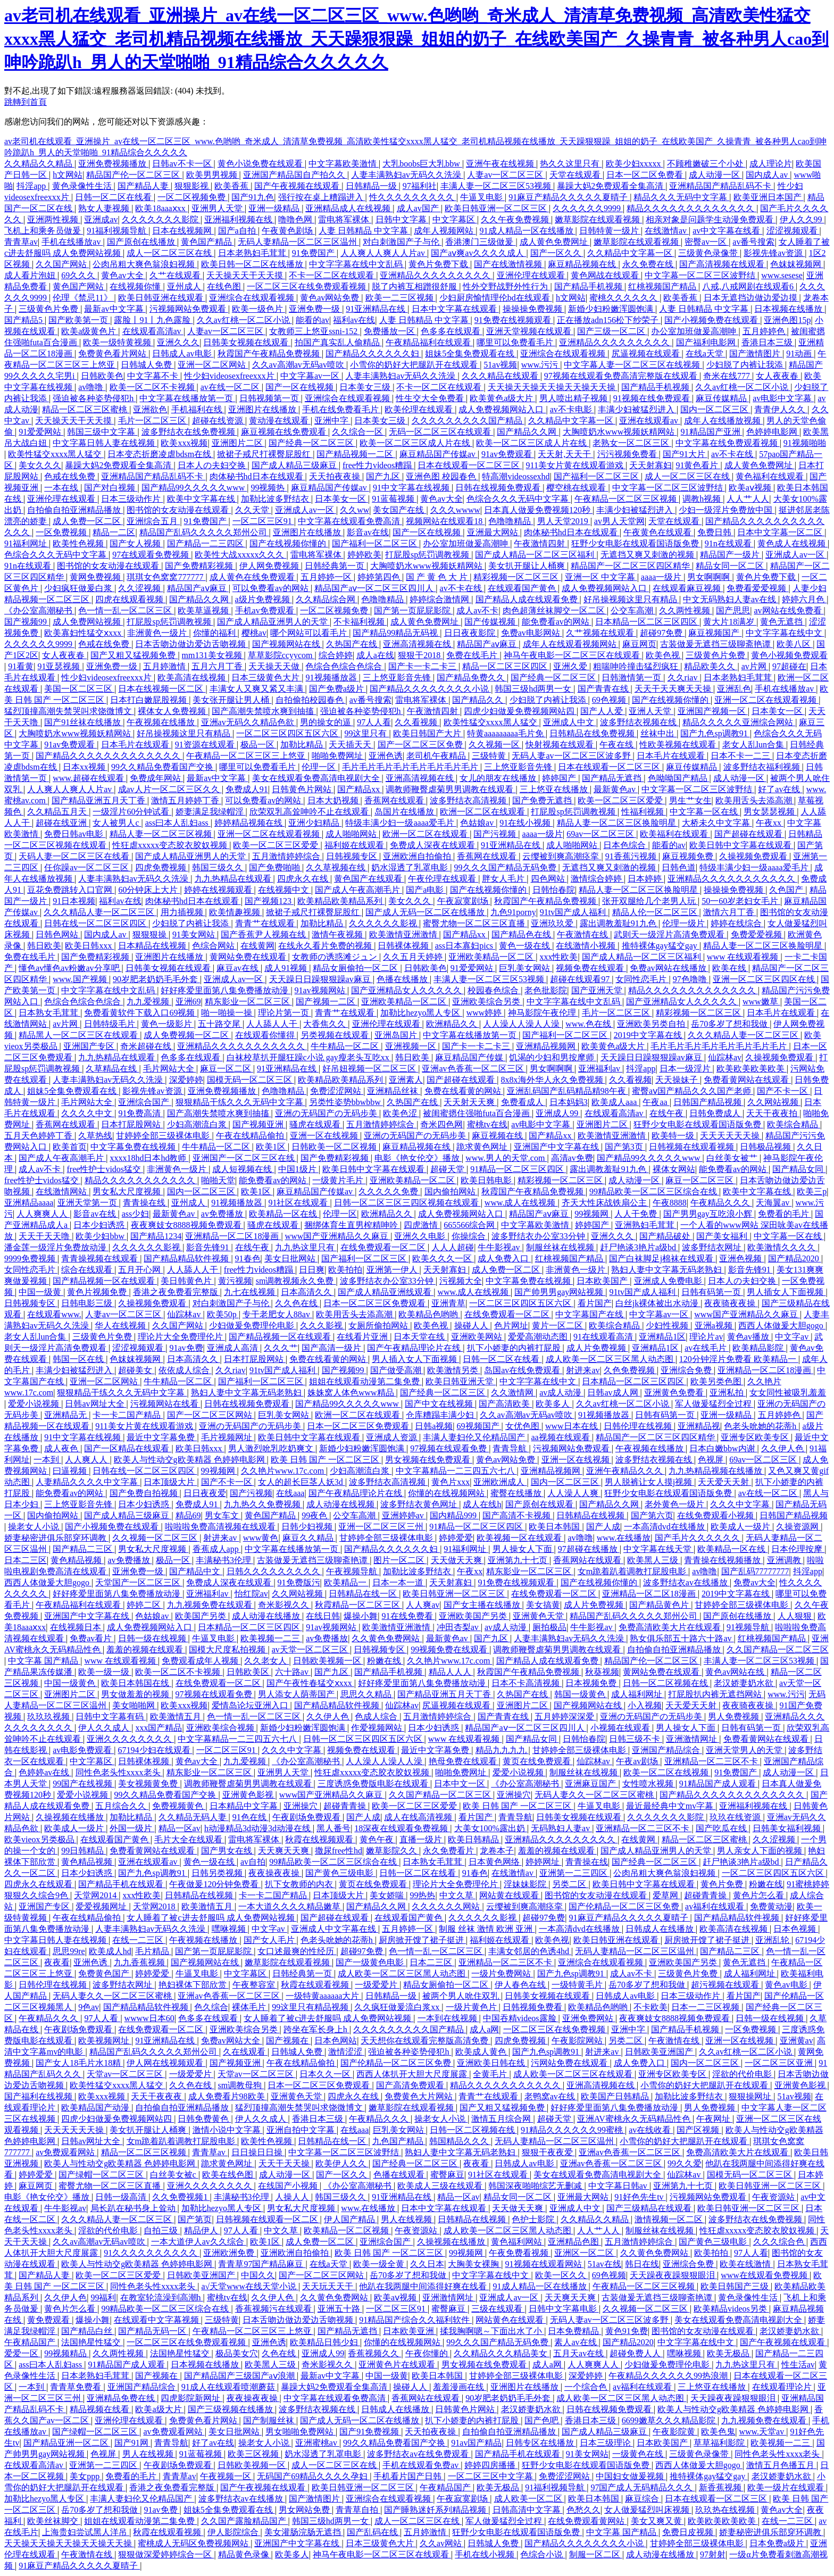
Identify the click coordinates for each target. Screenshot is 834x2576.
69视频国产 (479, 1426)
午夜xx (769, 822)
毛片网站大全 (169, 1068)
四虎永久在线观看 (39, 1884)
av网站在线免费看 (788, 610)
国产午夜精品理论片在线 (415, 1347)
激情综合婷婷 (597, 878)
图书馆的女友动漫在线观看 (179, 509)
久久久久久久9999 (588, 208)
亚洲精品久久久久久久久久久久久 (732, 878)
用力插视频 (183, 912)
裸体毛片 (250, 2007)
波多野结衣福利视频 (762, 766)
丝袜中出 (658, 733)
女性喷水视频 (648, 1783)
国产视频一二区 (326, 1001)
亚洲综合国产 (144, 1102)
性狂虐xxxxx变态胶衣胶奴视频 (170, 845)
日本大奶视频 (334, 800)
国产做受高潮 (396, 1370)
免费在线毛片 (472, 655)
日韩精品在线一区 (364, 1593)
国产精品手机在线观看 (121, 1884)
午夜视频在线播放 (162, 722)
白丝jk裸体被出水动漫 (657, 1303)
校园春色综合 (494, 990)
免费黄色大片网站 (420, 2096)
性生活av (798, 2364)
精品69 (188, 1515)
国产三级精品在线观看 (650, 2208)
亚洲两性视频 (53, 219)
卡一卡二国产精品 (128, 1414)
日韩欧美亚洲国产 (660, 2051)
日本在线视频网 (183, 230)
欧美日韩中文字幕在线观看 (741, 845)
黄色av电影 (787, 1984)
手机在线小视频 (485, 2554)
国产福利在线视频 (39, 2096)
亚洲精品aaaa (28, 1202)
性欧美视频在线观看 (678, 744)
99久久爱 (685, 2163)
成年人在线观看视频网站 (571, 644)
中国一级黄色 (70, 1683)
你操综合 (470, 1236)
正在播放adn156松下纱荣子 (609, 320)
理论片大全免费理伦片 (181, 1336)
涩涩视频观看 (793, 230)
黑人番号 (333, 1828)
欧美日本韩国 (555, 1526)
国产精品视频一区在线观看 (105, 1280)
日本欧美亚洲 (409, 2331)
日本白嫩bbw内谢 (723, 1448)
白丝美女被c (174, 2174)
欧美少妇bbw (101, 1236)
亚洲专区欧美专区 (756, 1437)
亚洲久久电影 (420, 1236)
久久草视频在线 (337, 867)
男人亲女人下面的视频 (760, 1850)
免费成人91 (247, 789)
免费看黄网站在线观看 (747, 1079)
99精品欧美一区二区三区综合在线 (654, 1191)
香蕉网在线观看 (395, 800)
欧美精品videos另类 (731, 2308)
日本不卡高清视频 (526, 1683)
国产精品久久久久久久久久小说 (430, 688)
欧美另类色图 (717, 1381)
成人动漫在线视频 (341, 1504)
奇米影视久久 (284, 1604)
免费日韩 (715, 532)
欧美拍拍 (345, 1269)
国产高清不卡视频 (517, 1515)
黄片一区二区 (558, 1325)
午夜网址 (714, 2118)
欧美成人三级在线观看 (441, 2185)
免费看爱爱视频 (757, 588)
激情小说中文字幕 (228, 2129)
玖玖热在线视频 (726, 2509)
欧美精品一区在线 (284, 1213)
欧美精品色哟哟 (429, 1314)
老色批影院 (545, 990)
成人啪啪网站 (352, 833)
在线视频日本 (76, 1627)
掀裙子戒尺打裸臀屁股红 (265, 454)
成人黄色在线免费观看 (253, 576)
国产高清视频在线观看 (722, 264)
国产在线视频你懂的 (288, 543)
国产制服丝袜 (269, 2420)
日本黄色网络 (495, 1861)
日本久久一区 (326, 2074)
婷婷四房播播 (491, 2465)
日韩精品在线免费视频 (593, 733)
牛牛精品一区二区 (346, 1046)
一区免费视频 (62, 532)
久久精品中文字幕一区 (630, 252)
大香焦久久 (325, 1023)
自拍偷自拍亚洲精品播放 (75, 509)
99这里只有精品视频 (311, 2007)
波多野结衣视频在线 (639, 722)
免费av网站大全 (231, 2040)
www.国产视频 (81, 979)
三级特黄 (490, 755)
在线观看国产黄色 (523, 588)
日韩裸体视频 (404, 945)
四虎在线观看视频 (130, 599)
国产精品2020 (794, 1258)
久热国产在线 (352, 644)
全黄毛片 (491, 2074)
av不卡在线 (733, 454)
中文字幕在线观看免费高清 (350, 521)
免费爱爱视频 (757, 934)
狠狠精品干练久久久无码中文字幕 (240, 1102)
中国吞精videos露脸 (520, 2018)
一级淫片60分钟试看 (132, 811)
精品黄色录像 (244, 2554)
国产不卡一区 (783, 1090)
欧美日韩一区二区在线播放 (253, 264)
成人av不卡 (477, 610)
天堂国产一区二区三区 (138, 1582)
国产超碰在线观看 (749, 833)
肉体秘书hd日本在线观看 (257, 476)
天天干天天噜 (45, 1236)
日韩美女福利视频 (788, 1828)
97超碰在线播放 (589, 1548)
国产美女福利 (722, 1236)
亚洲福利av (600, 1068)
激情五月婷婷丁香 (186, 800)
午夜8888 (670, 1202)
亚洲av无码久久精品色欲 (248, 722)
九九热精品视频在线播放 (716, 1470)
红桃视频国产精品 (663, 286)
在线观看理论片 (783, 2386)
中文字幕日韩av (618, 2185)
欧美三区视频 (254, 2453)
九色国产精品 (399, 2141)
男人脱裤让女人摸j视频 (649, 1481)
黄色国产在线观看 (369, 878)
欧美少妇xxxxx (634, 163)
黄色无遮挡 (782, 621)
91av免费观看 (507, 454)
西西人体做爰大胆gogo (781, 1325)
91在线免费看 (408, 1616)
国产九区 (384, 476)
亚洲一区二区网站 (213, 364)
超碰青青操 (345, 1805)
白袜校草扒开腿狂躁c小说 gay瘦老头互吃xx (309, 1057)
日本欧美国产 (603, 1280)
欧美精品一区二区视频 (347, 2230)
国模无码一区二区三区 (250, 1079)
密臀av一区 (707, 241)
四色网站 (549, 878)
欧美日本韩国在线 (136, 1683)
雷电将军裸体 (344, 219)
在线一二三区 (138, 1940)
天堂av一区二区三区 (126, 2074)
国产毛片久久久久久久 (698, 1537)
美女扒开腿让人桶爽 (527, 565)
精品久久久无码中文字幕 (681, 197)
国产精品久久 (478, 699)
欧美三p (812, 1191)
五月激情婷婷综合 (287, 856)
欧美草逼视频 (204, 610)
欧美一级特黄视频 (118, 342)
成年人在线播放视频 (723, 420)
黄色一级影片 (167, 1023)
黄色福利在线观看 (771, 476)
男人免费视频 (734, 1716)
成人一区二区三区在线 (170, 252)
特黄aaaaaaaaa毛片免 (506, 733)
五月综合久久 (121, 1805)
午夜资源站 (774, 2196)
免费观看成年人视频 (201, 1660)
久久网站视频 (773, 1102)
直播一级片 (421, 1839)
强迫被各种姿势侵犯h (94, 398)
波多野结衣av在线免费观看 (419, 2453)
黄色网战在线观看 (606, 275)
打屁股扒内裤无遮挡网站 (716, 1694)
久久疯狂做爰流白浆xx (397, 2007)
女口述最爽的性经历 (296, 1951)
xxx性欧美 (558, 956)
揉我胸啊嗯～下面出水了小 (492, 2331)
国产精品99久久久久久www (194, 487)
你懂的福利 (215, 632)
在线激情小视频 (587, 945)
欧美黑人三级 (653, 1560)
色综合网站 (214, 945)
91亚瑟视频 (59, 666)
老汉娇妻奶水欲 (744, 1683)
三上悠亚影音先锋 (398, 677)
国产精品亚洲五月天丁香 (99, 800)
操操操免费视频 (533, 308)
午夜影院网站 (578, 2040)
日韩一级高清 (121, 2196)
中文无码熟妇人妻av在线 (730, 599)
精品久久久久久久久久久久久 (141, 1180)
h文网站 (67, 174)
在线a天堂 (705, 353)
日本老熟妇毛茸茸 (253, 252)
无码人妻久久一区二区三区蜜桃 (595, 1794)
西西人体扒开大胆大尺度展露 (412, 2074)
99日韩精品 (83, 1850)
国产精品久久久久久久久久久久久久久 (109, 755)
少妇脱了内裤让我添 (745, 364)
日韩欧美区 (249, 1671)
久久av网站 (442, 2543)
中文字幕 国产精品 (44, 1660)
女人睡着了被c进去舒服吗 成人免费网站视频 (211, 1917)
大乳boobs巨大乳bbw (422, 163)
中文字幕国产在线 (590, 1314)
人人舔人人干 (272, 1023)
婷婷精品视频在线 (249, 822)
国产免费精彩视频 (200, 565)
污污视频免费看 (628, 454)
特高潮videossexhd (515, 476)
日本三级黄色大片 (266, 677)
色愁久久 (583, 2509)
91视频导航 (749, 1627)
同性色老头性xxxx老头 (119, 1772)
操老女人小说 (34, 1526)
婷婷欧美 (364, 554)
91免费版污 (299, 1582)
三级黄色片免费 (49, 308)
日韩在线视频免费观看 (499, 487)
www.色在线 (589, 1023)
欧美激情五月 (176, 1716)
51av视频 (500, 364)
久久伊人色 (783, 1448)
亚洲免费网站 (588, 2018)
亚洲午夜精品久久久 (625, 1470)
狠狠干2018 (420, 655)
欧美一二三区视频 (400, 297)
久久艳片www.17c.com (283, 1470)
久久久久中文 (87, 1113)
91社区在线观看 (299, 1202)
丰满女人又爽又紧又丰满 (257, 688)
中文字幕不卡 (153, 375)
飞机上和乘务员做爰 (43, 230)
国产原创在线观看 (540, 1504)
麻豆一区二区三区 (700, 1180)
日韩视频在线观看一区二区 (268, 2219)
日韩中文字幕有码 (111, 1716)
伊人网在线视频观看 (166, 2062)
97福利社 (420, 185)
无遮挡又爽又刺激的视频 (648, 554)
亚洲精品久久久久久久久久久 (436, 275)
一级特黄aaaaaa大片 (324, 1995)
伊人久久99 (802, 219)
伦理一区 (320, 766)
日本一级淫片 (686, 1068)
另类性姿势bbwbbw (346, 1102)
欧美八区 (795, 644)
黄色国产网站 (79, 286)
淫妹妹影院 (526, 1884)
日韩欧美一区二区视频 (335, 1146)
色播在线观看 (400, 2174)
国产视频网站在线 (287, 644)
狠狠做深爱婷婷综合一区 (166, 2554)
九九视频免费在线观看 (210, 1604)
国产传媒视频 (491, 621)
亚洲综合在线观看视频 (252, 297)
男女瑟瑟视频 (770, 811)
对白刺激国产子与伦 (402, 241)
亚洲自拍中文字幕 (301, 2129)
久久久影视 (322, 1325)
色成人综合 (377, 1716)
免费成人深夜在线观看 (433, 845)
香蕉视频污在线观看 (274, 2308)
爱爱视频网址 (102, 1906)
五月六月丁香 (218, 666)
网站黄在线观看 (510, 1895)
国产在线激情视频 (509, 264)
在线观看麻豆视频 (688, 588)
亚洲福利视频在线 (239, 219)
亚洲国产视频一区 (713, 711)
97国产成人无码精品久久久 (642, 2487)
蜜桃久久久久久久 (624, 297)
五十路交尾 (220, 1023)
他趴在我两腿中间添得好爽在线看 (424, 2286)
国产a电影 (426, 889)
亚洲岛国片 (396, 1035)
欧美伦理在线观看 (420, 409)
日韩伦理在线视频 (639, 1426)
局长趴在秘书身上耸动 (134, 2208)
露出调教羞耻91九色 (619, 923)
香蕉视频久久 (374, 2353)
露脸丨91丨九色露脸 (153, 320)
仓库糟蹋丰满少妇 (441, 1414)
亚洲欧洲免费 (229, 2252)
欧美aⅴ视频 (751, 487)
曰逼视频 (71, 1470)
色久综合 (211, 2007)
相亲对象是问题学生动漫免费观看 (710, 219)
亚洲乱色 (734, 688)
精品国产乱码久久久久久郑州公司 (204, 532)
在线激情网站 (62, 1191)
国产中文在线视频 (440, 1403)
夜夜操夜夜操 (275, 1872)
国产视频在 (288, 2040)
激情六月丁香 (729, 912)
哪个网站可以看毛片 (309, 632)
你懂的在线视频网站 (447, 1493)
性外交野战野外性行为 (506, 286)
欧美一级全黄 (379, 2263)
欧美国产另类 (201, 1616)
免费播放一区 (390, 331)
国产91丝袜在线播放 (83, 722)
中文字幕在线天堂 (658, 1548)
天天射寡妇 (650, 465)
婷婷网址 (544, 1861)
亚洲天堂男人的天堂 (745, 1750)
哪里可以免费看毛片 (516, 342)
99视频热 (269, 487)
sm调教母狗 (241, 2085)
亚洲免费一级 (315, 308)
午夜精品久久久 (721, 1202)
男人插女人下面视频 (786, 1292)
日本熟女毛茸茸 (49, 1012)
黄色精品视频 (77, 1560)
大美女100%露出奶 (490, 1828)
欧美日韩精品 (474, 1839)
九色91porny (513, 912)
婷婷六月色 (804, 599)
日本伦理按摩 (797, 1548)
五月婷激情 (165, 666)
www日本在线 (572, 1426)
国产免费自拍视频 (145, 1493)
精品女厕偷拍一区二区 (356, 968)
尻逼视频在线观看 (647, 353)
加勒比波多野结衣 (276, 498)
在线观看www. (54, 1314)
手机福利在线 (197, 409)
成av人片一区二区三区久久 (170, 789)
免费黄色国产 (104, 1973)
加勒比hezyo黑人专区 (421, 1012)
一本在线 (62, 487)
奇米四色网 (441, 1124)
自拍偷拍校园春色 (311, 699)
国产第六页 (652, 1515)
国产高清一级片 (332, 1347)
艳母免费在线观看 (464, 1761)
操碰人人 (472, 1325)
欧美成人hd (110, 1951)
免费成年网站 (156, 778)
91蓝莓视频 (394, 498)
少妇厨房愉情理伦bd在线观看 (495, 297)
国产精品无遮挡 (613, 778)
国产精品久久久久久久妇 (373, 353)
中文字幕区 (454, 219)
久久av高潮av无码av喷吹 (299, 364)
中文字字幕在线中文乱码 (357, 264)
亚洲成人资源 (392, 1437)
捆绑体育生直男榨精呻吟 (352, 1224)
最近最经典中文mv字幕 (670, 1805)
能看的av (312, 320)
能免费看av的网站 (556, 621)
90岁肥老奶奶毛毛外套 (156, 979)
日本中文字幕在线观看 (455, 308)
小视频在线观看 (621, 1727)
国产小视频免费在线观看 (712, 320)
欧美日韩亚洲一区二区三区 (497, 208)
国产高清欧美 (505, 1403)
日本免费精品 (574, 2331)
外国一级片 (132, 1828)
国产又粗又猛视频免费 (134, 655)
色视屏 (711, 1459)
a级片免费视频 (263, 599)
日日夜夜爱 (205, 1493)
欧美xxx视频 (184, 442)
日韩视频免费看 (533, 2007)
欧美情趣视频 (235, 912)
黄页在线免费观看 (538, 1761)
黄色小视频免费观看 (789, 655)
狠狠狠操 (150, 934)
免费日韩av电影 (74, 833)
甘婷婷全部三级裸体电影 (164, 1135)
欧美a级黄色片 (89, 331)
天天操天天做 (275, 666)
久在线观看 (245, 2051)
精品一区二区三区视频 (144, 2152)
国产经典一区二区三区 (312, 442)
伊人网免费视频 (270, 565)
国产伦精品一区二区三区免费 (625, 1906)
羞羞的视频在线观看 (145, 1649)
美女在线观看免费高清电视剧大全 (317, 778)
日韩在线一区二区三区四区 (96, 923)
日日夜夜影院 (470, 632)
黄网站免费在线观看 (249, 956)
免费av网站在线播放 (669, 968)
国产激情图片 (755, 353)
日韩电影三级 (87, 1303)
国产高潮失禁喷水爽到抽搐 (264, 711)
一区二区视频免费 (192, 197)
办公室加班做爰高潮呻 (694, 331)
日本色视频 (795, 1928)
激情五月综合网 (502, 2118)
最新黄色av (616, 789)
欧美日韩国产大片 (428, 733)
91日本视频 (74, 900)
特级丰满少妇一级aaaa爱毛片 (400, 822)
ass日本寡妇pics (465, 945)
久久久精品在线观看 (501, 375)
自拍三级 (162, 2230)
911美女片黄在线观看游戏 (576, 465)
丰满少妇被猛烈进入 (637, 409)
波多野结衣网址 (713, 1247)
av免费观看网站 (66, 2152)
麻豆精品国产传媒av (438, 454)
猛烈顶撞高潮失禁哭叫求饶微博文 (69, 711)
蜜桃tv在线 (487, 1124)
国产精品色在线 (522, 934)
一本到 (47, 1459)
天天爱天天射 (724, 1481)
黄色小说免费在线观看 (261, 163)
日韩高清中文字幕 (528, 2509)
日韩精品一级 (372, 185)
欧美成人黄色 (481, 2051)
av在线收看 (651, 2129)
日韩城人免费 (147, 364)
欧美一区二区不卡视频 (153, 387)
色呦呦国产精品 (679, 778)
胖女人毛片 (504, 878)
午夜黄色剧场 (288, 230)
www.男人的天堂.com (506, 1157)
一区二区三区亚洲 (780, 2062)
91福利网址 (26, 543)
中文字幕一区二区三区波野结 (701, 275)
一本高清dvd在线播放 (665, 1526)
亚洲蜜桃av (317, 2442)
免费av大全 (754, 1582)
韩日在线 (642, 2263)
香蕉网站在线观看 (588, 1560)
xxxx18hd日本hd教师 (149, 1157)
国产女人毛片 (270, 1940)
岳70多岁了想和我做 (730, 1023)
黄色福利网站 (517, 2241)
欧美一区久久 (561, 2275)
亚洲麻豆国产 (591, 1783)
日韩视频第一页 (270, 398)
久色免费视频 (630, 1370)
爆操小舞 (361, 1616)
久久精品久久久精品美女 (501, 2353)
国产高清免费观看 (411, 2085)
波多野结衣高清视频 (469, 800)
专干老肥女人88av (277, 1314)
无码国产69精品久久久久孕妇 (313, 2476)
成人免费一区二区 (88, 521)
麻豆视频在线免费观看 (284, 431)
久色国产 (787, 889)
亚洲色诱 (386, 755)
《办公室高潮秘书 (39, 610)
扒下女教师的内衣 (300, 1884)
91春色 (248, 1258)
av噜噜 (91, 387)
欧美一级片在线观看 (786, 2487)
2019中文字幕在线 (649, 1035)
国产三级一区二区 (612, 331)
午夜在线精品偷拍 (251, 1135)
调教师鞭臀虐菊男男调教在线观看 (450, 789)
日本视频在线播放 (789, 308)
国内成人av (768, 174)
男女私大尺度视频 (128, 1191)
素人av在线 (576, 2342)
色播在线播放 (403, 979)
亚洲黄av (796, 2040)
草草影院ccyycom (281, 655)
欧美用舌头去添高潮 (754, 800)
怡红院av (251, 1593)
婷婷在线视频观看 (219, 889)
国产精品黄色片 (660, 1604)
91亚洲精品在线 (376, 308)
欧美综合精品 (793, 1124)
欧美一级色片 (258, 308)
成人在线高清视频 (419, 1817)
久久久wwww (455, 509)
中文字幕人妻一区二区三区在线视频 (633, 364)
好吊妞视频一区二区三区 (370, 1068)
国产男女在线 (227, 1850)
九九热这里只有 (306, 1247)
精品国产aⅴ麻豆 (198, 588)
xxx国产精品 (158, 1727)
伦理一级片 (684, 923)
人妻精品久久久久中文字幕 (88, 1481)
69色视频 (610, 699)
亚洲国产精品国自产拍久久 (295, 174)
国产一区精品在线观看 (127, 1448)
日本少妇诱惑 (100, 1224)
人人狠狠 (796, 1616)
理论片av (706, 1336)
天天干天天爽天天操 (674, 688)
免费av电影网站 (531, 632)
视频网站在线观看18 (445, 521)
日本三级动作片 (132, 498)
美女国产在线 (399, 509)
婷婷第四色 (379, 576)
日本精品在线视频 (153, 945)
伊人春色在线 (521, 1984)
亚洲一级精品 (275, 208)
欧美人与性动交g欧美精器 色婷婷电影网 (190, 1459)
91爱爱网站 (41, 431)
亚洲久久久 (178, 342)
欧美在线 (730, 968)
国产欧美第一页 (79, 320)
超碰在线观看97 (581, 979)
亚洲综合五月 (153, 521)
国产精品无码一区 (153, 2331)
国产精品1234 (155, 1236)
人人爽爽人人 (43, 1213)
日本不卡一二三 (741, 755)
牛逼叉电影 (482, 197)
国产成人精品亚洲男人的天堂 (273, 621)
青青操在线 (145, 1202)
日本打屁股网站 (132, 1124)
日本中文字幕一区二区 (780, 532)
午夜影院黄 (675, 2431)
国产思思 (733, 610)
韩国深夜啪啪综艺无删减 (536, 2185)
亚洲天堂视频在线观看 (529, 331)
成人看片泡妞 (30, 275)
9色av (88, 2007)
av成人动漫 (561, 1392)
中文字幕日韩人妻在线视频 (105, 442)
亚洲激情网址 (692, 1738)
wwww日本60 (149, 2018)
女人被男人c (117, 822)
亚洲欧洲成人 (500, 1481)
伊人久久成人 (104, 1727)
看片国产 (595, 1303)
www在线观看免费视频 (765, 2275)
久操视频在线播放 (71, 1817)
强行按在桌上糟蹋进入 (321, 197)
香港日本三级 (768, 342)
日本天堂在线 (420, 1336)
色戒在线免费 (70, 476)
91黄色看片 (697, 465)
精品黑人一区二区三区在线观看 (79, 1035)
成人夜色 (62, 1448)
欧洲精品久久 (452, 1023)
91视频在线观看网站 (544, 2263)
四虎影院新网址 (191, 2398)
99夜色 (315, 1515)
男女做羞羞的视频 (136, 1694)
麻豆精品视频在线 (583, 264)
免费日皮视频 (688, 2532)
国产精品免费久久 (472, 677)
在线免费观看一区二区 (384, 1247)
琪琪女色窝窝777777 (166, 576)
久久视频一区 (495, 744)
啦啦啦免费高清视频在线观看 (221, 1526)
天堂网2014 (96, 1895)
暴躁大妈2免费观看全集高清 (611, 185)
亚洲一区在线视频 (325, 1135)
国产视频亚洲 (259, 1124)
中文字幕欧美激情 (343, 163)
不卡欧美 (650, 2007)
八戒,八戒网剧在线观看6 (749, 286)
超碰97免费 (662, 632)
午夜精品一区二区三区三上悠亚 (246, 755)
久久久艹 (281, 1347)
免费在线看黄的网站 (463, 1090)
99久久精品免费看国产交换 (163, 766)
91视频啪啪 (804, 442)
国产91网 (132, 2442)
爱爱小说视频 (34, 1403)
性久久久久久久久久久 (412, 197)
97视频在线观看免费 (449, 1448)
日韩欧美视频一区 (328, 1660)
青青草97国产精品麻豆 (261, 2263)
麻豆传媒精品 (722, 398)
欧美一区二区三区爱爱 (621, 800)
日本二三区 (25, 1560)
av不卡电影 (572, 409)
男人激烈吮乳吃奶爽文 (271, 1448)
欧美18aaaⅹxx (161, 208)
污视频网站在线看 (165, 1403)
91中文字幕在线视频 (412, 487)
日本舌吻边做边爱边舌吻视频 (191, 644)
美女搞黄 (543, 1604)
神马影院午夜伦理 (543, 1012)
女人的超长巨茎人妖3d (301, 1481)
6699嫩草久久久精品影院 (670, 2420)
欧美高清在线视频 (192, 677)
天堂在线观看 (576, 174)
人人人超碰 (452, 1247)
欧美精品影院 (759, 1347)
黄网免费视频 (96, 576)
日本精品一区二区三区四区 (647, 621)
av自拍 (252, 1861)
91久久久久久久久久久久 (151, 2252)
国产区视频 (699, 2129)
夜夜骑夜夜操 (730, 1303)
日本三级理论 (606, 2442)
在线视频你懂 (136, 286)
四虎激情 (422, 1224)
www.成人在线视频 (521, 1202)
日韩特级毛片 (110, 1023)
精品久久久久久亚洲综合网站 (738, 722)
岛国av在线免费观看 (523, 1370)
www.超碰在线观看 (89, 778)
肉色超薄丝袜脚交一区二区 (555, 610)
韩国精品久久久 (460, 2141)
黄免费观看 (49, 2319)
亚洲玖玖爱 (553, 923)
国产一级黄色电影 (371, 1962)
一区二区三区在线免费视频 (555, 2029)
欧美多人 (554, 1403)
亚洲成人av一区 (305, 509)
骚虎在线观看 (316, 1124)
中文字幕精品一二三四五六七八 (456, 1470)
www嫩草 (761, 1001)
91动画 (800, 353)
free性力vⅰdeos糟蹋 (378, 465)
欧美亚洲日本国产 (768, 197)
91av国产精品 (476, 2442)
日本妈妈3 (568, 1102)
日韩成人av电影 (182, 353)
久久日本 (427, 2263)
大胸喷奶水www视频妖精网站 (620, 431)
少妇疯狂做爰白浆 (79, 588)
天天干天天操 (285, 2163)
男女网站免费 (305, 2509)
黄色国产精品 (207, 241)
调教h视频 (702, 498)
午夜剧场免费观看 (307, 1817)
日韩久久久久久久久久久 (274, 1571)
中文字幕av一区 (310, 375)
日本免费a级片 (777, 2543)
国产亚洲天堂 (597, 990)
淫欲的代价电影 (743, 2074)
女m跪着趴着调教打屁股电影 (633, 1571)
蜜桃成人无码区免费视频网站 (194, 2543)
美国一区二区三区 (79, 688)
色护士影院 (534, 2219)
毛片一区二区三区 (153, 420)
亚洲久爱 (571, 666)
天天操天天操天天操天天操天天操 (553, 387)
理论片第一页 (284, 1012)
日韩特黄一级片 (610, 230)
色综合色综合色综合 (344, 666)
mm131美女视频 (213, 655)
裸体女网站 (674, 1169)
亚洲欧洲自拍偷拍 (418, 856)
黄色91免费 (626, 2331)
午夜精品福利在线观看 (429, 342)
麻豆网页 (639, 644)
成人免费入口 (504, 1258)
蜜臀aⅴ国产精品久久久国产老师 (692, 1090)
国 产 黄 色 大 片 (438, 576)
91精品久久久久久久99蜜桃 (573, 2129)
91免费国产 (314, 252)
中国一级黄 (41, 1292)
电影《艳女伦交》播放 (418, 1157)
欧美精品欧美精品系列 (341, 900)
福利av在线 (354, 320)
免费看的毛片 (784, 1213)
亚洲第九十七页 (518, 1560)
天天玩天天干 (328, 2286)
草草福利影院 (720, 2442)
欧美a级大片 (159, 2409)
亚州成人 (185, 286)
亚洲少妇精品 (314, 822)
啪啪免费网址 (338, 755)
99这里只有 (366, 733)
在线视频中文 (284, 889)
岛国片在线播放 (405, 811)
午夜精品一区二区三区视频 (626, 498)
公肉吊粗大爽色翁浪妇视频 (145, 264)
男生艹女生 (690, 800)
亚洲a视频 (715, 1325)
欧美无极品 (729, 2353)
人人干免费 (636, 1213)
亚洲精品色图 (574, 2241)
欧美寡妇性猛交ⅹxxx (83, 632)
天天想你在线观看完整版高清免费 (425, 2040)
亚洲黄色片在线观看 (397, 2364)
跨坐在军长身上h (316, 2029)
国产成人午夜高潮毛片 (358, 889)
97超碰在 (789, 666)
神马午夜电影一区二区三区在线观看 (573, 655)
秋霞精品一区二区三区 (358, 1604)
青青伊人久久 (780, 409)
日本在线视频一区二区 (161, 688)
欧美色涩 (401, 1113)
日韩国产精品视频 (708, 1102)
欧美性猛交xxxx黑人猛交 (56, 454)
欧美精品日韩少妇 (325, 2342)
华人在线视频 (121, 1325)
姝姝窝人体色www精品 (351, 1392)
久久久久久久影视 (384, 923)
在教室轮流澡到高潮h (161, 2297)
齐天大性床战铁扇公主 (605, 1202)
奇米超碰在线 (146, 1046)
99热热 (422, 1895)
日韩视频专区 (352, 856)
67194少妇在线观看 (155, 1750)
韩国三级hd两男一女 (534, 688)
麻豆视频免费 (688, 856)
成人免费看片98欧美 (227, 2096)
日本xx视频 (85, 766)
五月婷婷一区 (327, 576)
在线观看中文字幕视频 (157, 2319)
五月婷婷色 (765, 331)
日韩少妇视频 (308, 1526)
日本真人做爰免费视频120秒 (538, 509)
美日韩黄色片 (187, 1280)
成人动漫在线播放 (267, 1616)
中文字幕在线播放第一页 (187, 398)
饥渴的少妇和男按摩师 (552, 1057)
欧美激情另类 (453, 1370)
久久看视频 (417, 722)
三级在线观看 (497, 2308)
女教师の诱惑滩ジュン (335, 956)
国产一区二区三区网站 (210, 1414)
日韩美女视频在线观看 (246, 342)
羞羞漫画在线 (459, 2386)
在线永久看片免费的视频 (326, 945)
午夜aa (656, 1102)
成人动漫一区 (715, 174)
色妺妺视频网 (796, 264)
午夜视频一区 (226, 2476)
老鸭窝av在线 (550, 2096)
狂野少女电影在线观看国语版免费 (636, 543)
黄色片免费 (722, 1884)
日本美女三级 (366, 387)
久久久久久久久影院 (161, 219)
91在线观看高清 (604, 1336)
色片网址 (511, 1325)
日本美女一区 (341, 498)
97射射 (712, 2554)
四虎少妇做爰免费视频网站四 (520, 711)
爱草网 (666, 1895)
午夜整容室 (254, 1984)
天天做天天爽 (457, 1560)
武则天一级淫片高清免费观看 (670, 934)
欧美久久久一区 (443, 1258)
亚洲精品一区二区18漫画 (233, 1236)
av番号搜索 (753, 241)
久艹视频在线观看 (601, 632)
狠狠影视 (192, 185)
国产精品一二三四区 (206, 543)
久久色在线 (297, 1303)
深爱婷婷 (186, 1079)
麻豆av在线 (238, 968)
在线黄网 (257, 945)
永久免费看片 (449, 1850)
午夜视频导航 (352, 1571)
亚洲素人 (406, 1079)
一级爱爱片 (377, 1984)
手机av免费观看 (265, 610)
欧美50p (223, 1314)
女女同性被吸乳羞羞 (787, 1392)
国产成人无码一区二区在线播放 (426, 912)
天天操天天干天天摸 (245, 275)
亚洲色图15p (787, 320)
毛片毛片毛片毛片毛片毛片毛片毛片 (411, 766)
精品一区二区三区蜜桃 (85, 409)
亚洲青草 (448, 1303)
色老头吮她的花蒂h (761, 1426)
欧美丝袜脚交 (53, 2520)
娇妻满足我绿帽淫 (211, 811)
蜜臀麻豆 (447, 2174)
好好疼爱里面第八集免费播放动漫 (225, 990)
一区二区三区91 (263, 521)
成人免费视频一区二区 (187, 1035)
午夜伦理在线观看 (443, 878)
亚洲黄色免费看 (675, 1392)
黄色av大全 (123, 275)
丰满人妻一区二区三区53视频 (496, 185)
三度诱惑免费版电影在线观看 (374, 1783)
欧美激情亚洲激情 (404, 934)
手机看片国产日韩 (408, 2476)
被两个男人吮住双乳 (461, 1995)
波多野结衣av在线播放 (686, 1582)
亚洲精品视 (699, 1426)
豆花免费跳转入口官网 (70, 889)
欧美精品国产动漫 (96, 2107)
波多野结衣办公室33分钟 (539, 1236)
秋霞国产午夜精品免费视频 (270, 353)
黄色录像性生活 (83, 185)
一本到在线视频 (448, 2018)
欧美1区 (272, 1146)
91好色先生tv (639, 2196)
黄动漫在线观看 (280, 420)
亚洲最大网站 (493, 532)
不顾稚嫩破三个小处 (706, 163)
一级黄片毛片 (338, 1180)
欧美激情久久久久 (782, 1247)
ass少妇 (135, 1213)
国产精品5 (24, 320)
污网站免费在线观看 (570, 2062)
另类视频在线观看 (336, 1035)
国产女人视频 (136, 543)
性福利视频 (643, 811)
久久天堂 (253, 509)
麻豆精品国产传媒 (470, 1057)
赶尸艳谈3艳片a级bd (639, 1247)
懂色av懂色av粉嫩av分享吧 (70, 968)
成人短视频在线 (243, 1169)
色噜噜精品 (510, 521)
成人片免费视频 (597, 1347)
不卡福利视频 (360, 621)
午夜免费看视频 (520, 2252)
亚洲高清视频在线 (418, 644)
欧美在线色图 (228, 2174)
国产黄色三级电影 (340, 1872)
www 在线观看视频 (744, 956)
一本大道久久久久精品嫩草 (290, 1906)
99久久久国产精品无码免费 (506, 867)
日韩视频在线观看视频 (692, 1146)
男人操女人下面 (523, 1548)
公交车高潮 (633, 610)
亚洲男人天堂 (218, 208)
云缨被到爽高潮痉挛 (561, 856)
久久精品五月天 (58, 811)
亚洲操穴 (514, 1794)
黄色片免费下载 (439, 264)
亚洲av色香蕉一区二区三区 (474, 1068)
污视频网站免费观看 (188, 308)
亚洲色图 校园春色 (442, 476)
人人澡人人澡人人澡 (522, 1023)
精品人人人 (451, 1671)
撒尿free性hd (338, 1850)
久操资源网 (798, 1526)
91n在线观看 (729, 543)
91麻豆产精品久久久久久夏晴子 (569, 197)
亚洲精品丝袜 (393, 1090)
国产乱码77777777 (755, 1571)
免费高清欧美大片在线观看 (671, 1627)
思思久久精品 (367, 1694)
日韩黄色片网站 (302, 789)
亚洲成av (101, 219)
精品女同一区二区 (731, 565)
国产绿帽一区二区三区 (102, 2174)
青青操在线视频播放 (723, 1560)
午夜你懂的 (427, 2353)
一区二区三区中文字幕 (491, 2476)
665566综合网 (470, 1224)
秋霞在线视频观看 (320, 1839)
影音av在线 (368, 532)
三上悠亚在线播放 (555, 789)
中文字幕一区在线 (705, 811)
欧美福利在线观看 (675, 833)
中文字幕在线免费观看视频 (727, 442)
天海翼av (773, 1202)
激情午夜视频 (338, 934)
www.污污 (541, 364)
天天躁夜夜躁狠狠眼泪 (673, 2275)
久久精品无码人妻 (194, 1817)
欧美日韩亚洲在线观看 (161, 297)
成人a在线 (375, 655)
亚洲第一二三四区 (574, 1872)
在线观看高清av (153, 331)
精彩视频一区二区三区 (517, 576)
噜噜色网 (296, 219)
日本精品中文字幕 (245, 1805)
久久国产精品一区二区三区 (778, 1649)
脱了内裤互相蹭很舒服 (415, 286)
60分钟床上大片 (149, 889)
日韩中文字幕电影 (564, 2308)
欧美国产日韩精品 (616, 2096)
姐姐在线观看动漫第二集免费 (365, 1381)
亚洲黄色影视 (249, 1794)
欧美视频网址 (104, 2040)
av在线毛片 (707, 1347)
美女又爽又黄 (657, 2520)
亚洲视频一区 (411, 1046)
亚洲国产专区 (89, 1046)
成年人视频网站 (445, 230)
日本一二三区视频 (706, 2007)
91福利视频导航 (117, 230)
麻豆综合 (643, 2498)
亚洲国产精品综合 (667, 1750)
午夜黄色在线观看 (658, 532)
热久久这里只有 (571, 163)
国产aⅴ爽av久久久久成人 (478, 252)
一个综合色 (586, 2386)
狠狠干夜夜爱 (548, 2152)
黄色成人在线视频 (792, 543)
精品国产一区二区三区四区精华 (631, 565)
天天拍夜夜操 (335, 476)
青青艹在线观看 (266, 923)
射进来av (582, 1370)
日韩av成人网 (613, 1392)
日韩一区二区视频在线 (666, 1683)
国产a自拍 (238, 230)
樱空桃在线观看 (577, 487)
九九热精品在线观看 (234, 878)
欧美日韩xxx (89, 945)
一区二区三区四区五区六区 (288, 733)
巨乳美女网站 (525, 968)
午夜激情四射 (540, 543)
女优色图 (523, 1426)
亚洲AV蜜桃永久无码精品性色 (635, 2118)
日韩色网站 (58, 934)
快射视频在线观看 (561, 744)
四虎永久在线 (303, 878)
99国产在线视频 (83, 1783)
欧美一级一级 (104, 1671)
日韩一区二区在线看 (114, 197)
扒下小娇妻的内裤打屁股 (515, 1347)
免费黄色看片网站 (113, 353)
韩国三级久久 (218, 867)
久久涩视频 (140, 588)
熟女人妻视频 (104, 208)
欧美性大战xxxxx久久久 (240, 554)
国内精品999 (454, 1515)
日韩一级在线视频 (153, 1638)
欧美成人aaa (615, 1102)
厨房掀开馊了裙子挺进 (422, 1940)
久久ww (354, 509)
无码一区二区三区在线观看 (441, 431)
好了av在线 (780, 789)
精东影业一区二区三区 (248, 1001)
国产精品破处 (666, 1236)
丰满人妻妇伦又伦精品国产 (475, 1437)
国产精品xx (359, 789)
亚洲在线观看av (649, 420)
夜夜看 (57, 1962)
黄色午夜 (378, 1839)
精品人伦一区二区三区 (655, 912)
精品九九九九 (502, 1750)
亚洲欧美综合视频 (221, 1727)
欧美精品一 (346, 1582)
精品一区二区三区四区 (505, 666)
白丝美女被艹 (733, 1157)
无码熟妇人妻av (561, 1828)
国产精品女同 (798, 1169)
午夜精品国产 (30, 2342)
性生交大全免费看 (431, 398)
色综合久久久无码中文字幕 (518, 498)
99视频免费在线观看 (450, 1649)
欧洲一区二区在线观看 (483, 811)
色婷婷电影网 (772, 431)
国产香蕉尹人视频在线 (264, 934)
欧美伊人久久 (342, 2163)
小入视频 (645, 1705)
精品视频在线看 (100, 2409)
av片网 (755, 666)
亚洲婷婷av (404, 1515)
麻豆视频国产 (714, 632)
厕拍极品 (549, 1627)
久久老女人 (266, 1660)
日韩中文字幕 (402, 219)
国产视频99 (26, 621)
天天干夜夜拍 (772, 1113)
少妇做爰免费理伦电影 (252, 1325)
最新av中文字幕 (114, 308)
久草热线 (95, 1135)
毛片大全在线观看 (189, 1839)
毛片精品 (153, 1951)
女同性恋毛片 (642, 979)
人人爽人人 (87, 1459)
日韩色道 (679, 867)
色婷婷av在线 (45, 1772)
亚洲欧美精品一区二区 (492, 956)
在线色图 (225, 286)
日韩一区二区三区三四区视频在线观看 (407, 1202)
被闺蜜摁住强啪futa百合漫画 (477, 1113)
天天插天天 (351, 744)
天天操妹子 (677, 1079)
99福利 (103, 2297)
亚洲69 (188, 1001)
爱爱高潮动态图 (539, 1336)
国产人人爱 (602, 711)
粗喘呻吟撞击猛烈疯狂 (636, 666)
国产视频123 (269, 900)
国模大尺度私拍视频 (228, 1649)
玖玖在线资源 (736, 1817)
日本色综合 (625, 845)
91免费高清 (140, 1113)
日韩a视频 (434, 1426)
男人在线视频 (407, 2219)
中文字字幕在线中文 (785, 632)
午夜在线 (617, 744)
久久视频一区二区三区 (155, 1537)
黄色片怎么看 (759, 1895)
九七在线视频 (250, 1292)
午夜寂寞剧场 (463, 900)
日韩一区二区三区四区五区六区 (363, 1738)
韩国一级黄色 (580, 1694)
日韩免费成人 (716, 1113)
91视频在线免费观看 (652, 398)
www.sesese (782, 275)
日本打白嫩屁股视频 (149, 699)
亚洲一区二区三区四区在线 (765, 979)
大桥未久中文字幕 (717, 822)
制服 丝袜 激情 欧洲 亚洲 (487, 1928)
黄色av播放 (749, 1336)
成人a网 (484, 2029)
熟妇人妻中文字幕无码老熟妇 (667, 1269)
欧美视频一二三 (271, 1638)
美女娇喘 (388, 1895)
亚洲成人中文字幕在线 (334, 1928)
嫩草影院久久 (392, 1850)
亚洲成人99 (558, 1113)
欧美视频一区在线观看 (520, 1537)
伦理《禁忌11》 (83, 297)
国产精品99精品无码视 (396, 632)
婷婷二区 (145, 1604)
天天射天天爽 (470, 1102)
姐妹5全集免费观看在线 (470, 353)
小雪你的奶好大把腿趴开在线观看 (415, 364)
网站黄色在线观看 (511, 2319)
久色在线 (280, 2353)
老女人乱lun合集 (754, 744)
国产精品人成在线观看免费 (528, 599)
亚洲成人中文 (569, 722)
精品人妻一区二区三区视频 (162, 833)
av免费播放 (223, 1213)
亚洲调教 (785, 1560)
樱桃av (253, 632)
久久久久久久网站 (447, 1906)
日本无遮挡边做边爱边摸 (751, 297)
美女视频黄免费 (149, 1783)
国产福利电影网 (707, 342)
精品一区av (180, 1828)
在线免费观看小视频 (716, 1515)
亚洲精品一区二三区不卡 (712, 1761)
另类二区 (570, 1884)
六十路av (293, 1671)
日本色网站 (335, 2040)
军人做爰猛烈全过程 (714, 1403)
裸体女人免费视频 (173, 711)
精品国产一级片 (731, 554)
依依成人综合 (185, 1370)
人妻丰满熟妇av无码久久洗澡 (407, 174)
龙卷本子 (497, 1850)
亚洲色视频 (741, 1258)
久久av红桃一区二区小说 (244, 320)
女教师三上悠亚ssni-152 (314, 331)
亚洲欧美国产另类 (474, 1616)
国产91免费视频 (370, 2431)
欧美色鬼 (718, 2431)
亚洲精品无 (66, 1414)
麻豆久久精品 (309, 1537)
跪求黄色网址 (483, 1146)
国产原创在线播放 (142, 241)
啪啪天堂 (218, 1180)
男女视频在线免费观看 (428, 1459)
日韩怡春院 (553, 889)
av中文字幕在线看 (727, 230)
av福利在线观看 (715, 1906)
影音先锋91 (208, 1247)
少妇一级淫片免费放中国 (726, 509)
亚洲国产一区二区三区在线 (245, 1157)
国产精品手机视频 (589, 286)
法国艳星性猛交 (92, 2342)
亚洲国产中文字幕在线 (557, 1146)
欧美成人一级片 (741, 1526)
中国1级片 (298, 1169)
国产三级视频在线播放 (231, 2409)
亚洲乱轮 (773, 1940)
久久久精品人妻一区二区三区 (100, 912)
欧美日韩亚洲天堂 (461, 1381)
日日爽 (311, 1269)
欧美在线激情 (746, 2263)
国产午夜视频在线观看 (297, 185)
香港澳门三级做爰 (480, 241)
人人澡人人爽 (574, 1493)
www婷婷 (485, 1012)
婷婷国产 (560, 778)
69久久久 (79, 275)
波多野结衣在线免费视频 (189, 431)
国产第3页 (625, 1146)
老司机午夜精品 (437, 755)
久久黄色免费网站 (387, 1638)
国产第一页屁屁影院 (413, 610)
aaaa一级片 (662, 576)
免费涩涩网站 (336, 1090)
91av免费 (186, 1347)
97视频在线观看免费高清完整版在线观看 (621, 375)
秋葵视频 (602, 1671)
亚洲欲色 (150, 409)
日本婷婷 (646, 878)
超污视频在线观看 (726, 1984)
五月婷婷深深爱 (565, 1716)
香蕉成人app (217, 1548)
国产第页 (195, 2219)
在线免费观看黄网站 (587, 2520)
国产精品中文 (195, 1571)
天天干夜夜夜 (157, 2096)
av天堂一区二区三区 (311, 1649)
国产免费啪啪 (275, 867)
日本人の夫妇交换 (213, 465)
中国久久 (258, 2275)
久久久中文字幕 (741, 1504)
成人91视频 (286, 968)
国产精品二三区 (83, 1548)
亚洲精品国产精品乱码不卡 (721, 185)
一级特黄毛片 (578, 1984)
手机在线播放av (72, 241)
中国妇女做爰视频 (631, 2476)
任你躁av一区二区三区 (87, 867)
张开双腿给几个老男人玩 (650, 900)
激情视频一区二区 (670, 2219)
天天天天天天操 (731, 1135)
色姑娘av (478, 822)
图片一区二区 (400, 1560)
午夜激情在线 (583, 934)
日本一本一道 (399, 1582)
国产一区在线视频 (300, 387)
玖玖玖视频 (49, 1716)
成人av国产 (419, 208)
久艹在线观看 (176, 275)
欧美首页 (70, 1146)
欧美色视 (664, 655)
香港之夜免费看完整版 (176, 1292)
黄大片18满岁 (729, 621)
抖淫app (32, 185)
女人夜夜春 (778, 375)
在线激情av (667, 230)
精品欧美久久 (710, 666)
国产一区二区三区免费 (421, 744)
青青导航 (511, 1448)
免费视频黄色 (178, 1805)
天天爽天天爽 (284, 1850)
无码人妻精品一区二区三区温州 (298, 241)
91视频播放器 (332, 677)
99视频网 (592, 1213)
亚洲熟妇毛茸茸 (646, 1224)
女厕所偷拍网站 (379, 1325)
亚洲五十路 (340, 2308)
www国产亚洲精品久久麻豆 (338, 1236)
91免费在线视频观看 (513, 320)
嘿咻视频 (230, 1928)
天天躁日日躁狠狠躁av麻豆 (321, 979)
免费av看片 (92, 1638)
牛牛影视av (500, 1247)
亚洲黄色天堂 (539, 1616)
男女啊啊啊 (709, 576)
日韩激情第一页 (632, 677)
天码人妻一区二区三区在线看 (75, 856)
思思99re (69, 1951)
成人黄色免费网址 (555, 241)
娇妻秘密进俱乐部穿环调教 (56, 1537)
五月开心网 (140, 1269)
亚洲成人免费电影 (669, 1280)
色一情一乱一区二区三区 (126, 610)
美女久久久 (40, 465)
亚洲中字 (332, 420)
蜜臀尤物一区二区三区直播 (475, 923)
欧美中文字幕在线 (202, 498)
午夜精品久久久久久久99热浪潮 (669, 2375)
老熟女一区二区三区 (632, 442)
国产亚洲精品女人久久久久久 (407, 990)
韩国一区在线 (79, 1359)
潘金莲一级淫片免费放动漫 (56, 1247)
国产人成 (603, 1526)
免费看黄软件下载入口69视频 (140, 1012)
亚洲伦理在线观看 (532, 275)
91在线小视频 (526, 822)
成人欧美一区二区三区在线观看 (574, 2074)
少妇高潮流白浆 (198, 1124)
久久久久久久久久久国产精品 (468, 420)
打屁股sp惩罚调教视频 (428, 554)
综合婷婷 (336, 655)
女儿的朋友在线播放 (499, 778)
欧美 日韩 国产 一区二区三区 (326, 1459)
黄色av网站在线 (735, 1671)
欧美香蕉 (232, 185)
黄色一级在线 (525, 945)
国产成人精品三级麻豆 (295, 465)
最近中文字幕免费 (162, 1437)
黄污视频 (235, 1280)
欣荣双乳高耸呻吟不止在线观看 (310, 811)
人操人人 (293, 2196)
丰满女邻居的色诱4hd (529, 1951)
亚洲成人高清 (233, 1347)
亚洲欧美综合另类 (487, 1001)
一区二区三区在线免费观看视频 (307, 286)
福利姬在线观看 (355, 845)
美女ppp (86, 2476)
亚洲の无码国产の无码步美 (327, 1113)
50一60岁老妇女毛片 (741, 900)
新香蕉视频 (721, 2487)
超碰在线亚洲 (62, 822)
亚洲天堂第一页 (88, 1202)
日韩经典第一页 (335, 565)
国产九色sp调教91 (714, 733)
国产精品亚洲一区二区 (67, 2442)
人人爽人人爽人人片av (383, 252)
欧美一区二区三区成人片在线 (416, 442)
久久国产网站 (62, 264)
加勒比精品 (302, 744)
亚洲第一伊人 (393, 1269)
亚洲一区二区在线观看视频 (766, 699)
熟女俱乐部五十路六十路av (681, 1638)
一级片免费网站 (502, 1973)
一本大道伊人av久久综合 (198, 2241)
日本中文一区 (460, 1783)
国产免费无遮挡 (543, 800)
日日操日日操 (258, 2152)
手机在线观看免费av (421, 2465)
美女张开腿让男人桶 (232, 699)
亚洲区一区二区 (585, 2252)
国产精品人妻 (144, 185)
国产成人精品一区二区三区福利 (535, 554)
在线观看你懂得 (266, 1035)
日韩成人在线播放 (661, 1928)
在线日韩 (323, 1616)
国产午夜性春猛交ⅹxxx (310, 1683)
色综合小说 (542, 2554)
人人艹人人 (748, 498)
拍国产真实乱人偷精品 (338, 342)
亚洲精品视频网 (547, 1046)
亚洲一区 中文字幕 (601, 576)
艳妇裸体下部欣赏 (194, 1984)
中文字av (793, 1336)
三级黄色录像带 (709, 252)
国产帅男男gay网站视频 (559, 1292)
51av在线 (604, 2263)
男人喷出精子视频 (574, 398)
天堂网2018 (155, 1906)
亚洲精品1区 (662, 1336)
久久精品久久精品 (39, 163)
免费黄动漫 (771, 1906)
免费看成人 (523, 1102)
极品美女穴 (236, 2353)
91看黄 (21, 666)
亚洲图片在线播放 (263, 409)
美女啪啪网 (134, 1705)
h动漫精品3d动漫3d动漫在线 (258, 1828)
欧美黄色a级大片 (502, 398)
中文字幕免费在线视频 (134, 1146)
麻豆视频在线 (498, 1135)
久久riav (684, 677)
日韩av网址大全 (95, 1403)
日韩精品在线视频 (591, 1515)
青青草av (21, 241)
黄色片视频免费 (98, 1292)
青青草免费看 (76, 2386)
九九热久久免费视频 (263, 1504)
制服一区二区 (595, 2554)
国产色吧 (542, 2420)
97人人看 (374, 722)
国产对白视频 (110, 487)
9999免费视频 (30, 1258)
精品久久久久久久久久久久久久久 (691, 208)
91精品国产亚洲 (712, 431)
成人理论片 (770, 163)
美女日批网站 (291, 1258)
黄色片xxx (450, 1481)
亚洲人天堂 (651, 711)
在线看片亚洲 (363, 1336)
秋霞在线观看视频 (316, 1984)
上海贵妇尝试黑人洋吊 (85, 2532)
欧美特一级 (674, 1135)
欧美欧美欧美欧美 (751, 1068)
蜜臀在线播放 (517, 1493)
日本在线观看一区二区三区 (470, 465)
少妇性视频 (668, 1325)
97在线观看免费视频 (151, 554)
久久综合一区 (358, 431)
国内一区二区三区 (715, 409)
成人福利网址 (637, 1694)
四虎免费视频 (161, 867)
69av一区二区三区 (601, 833)
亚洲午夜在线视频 (501, 163)
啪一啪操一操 (227, 1012)
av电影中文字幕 (783, 398)
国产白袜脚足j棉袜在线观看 (662, 1258)
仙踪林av (724, 1057)
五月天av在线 (579, 2353)
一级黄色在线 (638, 2453)
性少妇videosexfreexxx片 (230, 375)
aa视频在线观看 (561, 1437)
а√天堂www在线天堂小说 (249, 2286)
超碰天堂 (448, 1169)
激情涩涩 (346, 2051)
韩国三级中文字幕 (102, 431)
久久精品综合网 (326, 599)
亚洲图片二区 (238, 442)
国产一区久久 (556, 252)
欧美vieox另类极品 (40, 1839)
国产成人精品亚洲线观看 (385, 1292)
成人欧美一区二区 (529, 2498)
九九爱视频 (149, 1001)
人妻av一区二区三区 (506, 174)
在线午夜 (667, 1113)
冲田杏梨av (459, 1627)
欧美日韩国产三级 (735, 2286)
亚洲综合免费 (687, 1370)
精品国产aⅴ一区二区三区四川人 (375, 588)
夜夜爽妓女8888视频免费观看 (187, 1224)
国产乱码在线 (373, 2532)
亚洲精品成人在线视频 (349, 208)
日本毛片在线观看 (136, 744)
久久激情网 (513, 1392)
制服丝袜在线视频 (561, 1247)
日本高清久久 (307, 1292)
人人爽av (422, 1604)
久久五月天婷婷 (414, 956)
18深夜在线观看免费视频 (402, 1828)
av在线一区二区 (231, 387)
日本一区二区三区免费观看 (375, 1303)
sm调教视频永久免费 (296, 1280)
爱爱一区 (22, 2353)
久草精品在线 (112, 1068)
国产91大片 (685, 454)
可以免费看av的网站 (271, 588)
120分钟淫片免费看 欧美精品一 (738, 1359)
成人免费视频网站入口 (502, 409)
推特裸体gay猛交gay (660, 945)
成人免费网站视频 (88, 621)
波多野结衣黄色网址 (419, 1504)
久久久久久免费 (389, 1191)
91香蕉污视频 (631, 856)
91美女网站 (194, 934)
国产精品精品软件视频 (187, 1258)
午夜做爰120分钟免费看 (215, 1884)
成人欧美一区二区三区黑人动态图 (610, 1359)
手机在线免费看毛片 (341, 409)
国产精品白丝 (87, 2331)
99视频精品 (66, 2353)
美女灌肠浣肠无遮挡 (303, 2532)
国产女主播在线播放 (483, 1604)
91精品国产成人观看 (718, 1783)
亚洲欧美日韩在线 (492, 2062)
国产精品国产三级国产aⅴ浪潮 (240, 2375)
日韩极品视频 (766, 1146)
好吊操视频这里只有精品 (631, 599)
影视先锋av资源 (774, 252)
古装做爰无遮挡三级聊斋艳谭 (716, 644)
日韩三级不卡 (635, 1738)
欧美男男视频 (212, 174)
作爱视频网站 (377, 1727)
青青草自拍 (358, 2509)
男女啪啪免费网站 (300, 2431)
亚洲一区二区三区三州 (382, 1526)
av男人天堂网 (619, 521)
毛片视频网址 (227, 1437)
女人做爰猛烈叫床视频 (647, 2509)
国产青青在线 (604, 688)
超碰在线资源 (218, 420)
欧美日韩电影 (487, 1180)
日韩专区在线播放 (541, 2442)
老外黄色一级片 (675, 1504)
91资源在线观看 (206, 744)
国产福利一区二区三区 (597, 476)
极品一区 (258, 744)
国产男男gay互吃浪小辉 (708, 1213)
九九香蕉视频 (140, 1962)
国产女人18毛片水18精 (79, 2062)
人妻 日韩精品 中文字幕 (364, 230)
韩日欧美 (44, 945)
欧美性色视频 (79, 543)
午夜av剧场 (638, 1761)
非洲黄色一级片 (158, 632)
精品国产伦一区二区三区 (134, 174)
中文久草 (457, 1895)
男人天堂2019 (563, 521)
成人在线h (482, 1504)
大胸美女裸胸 (474, 2263)
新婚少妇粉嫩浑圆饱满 (611, 308)
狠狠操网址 (751, 2096)
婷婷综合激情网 (440, 599)
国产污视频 (495, 833)
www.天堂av (762, 2431)
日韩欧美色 (102, 375)
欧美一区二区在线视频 (667, 1772)
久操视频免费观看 (754, 856)
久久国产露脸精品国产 (244, 2520)
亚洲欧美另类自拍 (652, 1023)
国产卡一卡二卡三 (423, 666)
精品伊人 (202, 2230)
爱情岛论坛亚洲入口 (251, 1705)
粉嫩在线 (385, 1660)
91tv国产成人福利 (574, 912)
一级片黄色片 (472, 2007)
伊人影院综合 (234, 2532)
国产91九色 (252, 197)
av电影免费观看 (83, 1750)
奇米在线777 (727, 375)
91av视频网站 (321, 990)
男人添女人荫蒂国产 (297, 1694)
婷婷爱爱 (456, 1537)
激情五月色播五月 (781, 2465)
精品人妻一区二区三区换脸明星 (617, 822)
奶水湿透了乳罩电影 (410, 867)
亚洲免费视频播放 (113, 163)
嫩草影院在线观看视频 (598, 219)
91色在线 (250, 1817)
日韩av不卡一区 (182, 163)
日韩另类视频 (218, 1872)
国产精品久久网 (527, 431)
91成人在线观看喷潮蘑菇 (229, 2386)
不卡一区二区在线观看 (332, 275)
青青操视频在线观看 (100, 1258)
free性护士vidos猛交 (105, 1169)
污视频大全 (460, 1280)
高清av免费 (572, 1157)
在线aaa (290, 1493)
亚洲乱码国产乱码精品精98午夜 (567, 1090)
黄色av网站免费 (330, 297)
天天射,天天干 (565, 454)
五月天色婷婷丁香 (39, 1135)
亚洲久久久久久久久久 (130, 1738)
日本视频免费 (592, 1683)
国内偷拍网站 (451, 1191)
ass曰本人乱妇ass (178, 822)
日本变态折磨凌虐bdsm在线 (160, 454)
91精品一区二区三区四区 (518, 1169)
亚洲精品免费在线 (122, 2398)
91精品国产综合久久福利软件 (415, 2319)
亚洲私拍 (728, 1392)
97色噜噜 (691, 979)
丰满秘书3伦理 (224, 1560)
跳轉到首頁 (25, 101)
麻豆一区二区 (226, 1068)
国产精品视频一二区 (355, 454)
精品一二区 (114, 532)
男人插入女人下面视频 (415, 1359)
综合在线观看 (87, 1269)
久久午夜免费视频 (516, 219)
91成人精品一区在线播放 (528, 230)
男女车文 (223, 1515)
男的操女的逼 (326, 722)
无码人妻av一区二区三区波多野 (572, 755)
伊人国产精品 (350, 2219)
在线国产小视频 (289, 2185)
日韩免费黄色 (204, 2118)
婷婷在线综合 (737, 923)
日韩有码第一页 (712, 1292)
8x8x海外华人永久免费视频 (553, 1079)
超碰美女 (136, 1370)
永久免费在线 (648, 264)
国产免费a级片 (337, 688)
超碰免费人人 (636, 2353)
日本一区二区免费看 (645, 174)
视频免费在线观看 (591, 968)
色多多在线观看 (451, 331)
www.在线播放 (624, 1537)
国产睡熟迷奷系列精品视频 (436, 2509)
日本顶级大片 (170, 1481)
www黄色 (261, 1537)
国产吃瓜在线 (722, 1828)
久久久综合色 (779, 2241)
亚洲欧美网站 (477, 1336)
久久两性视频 (685, 610)
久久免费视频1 (181, 2196)
